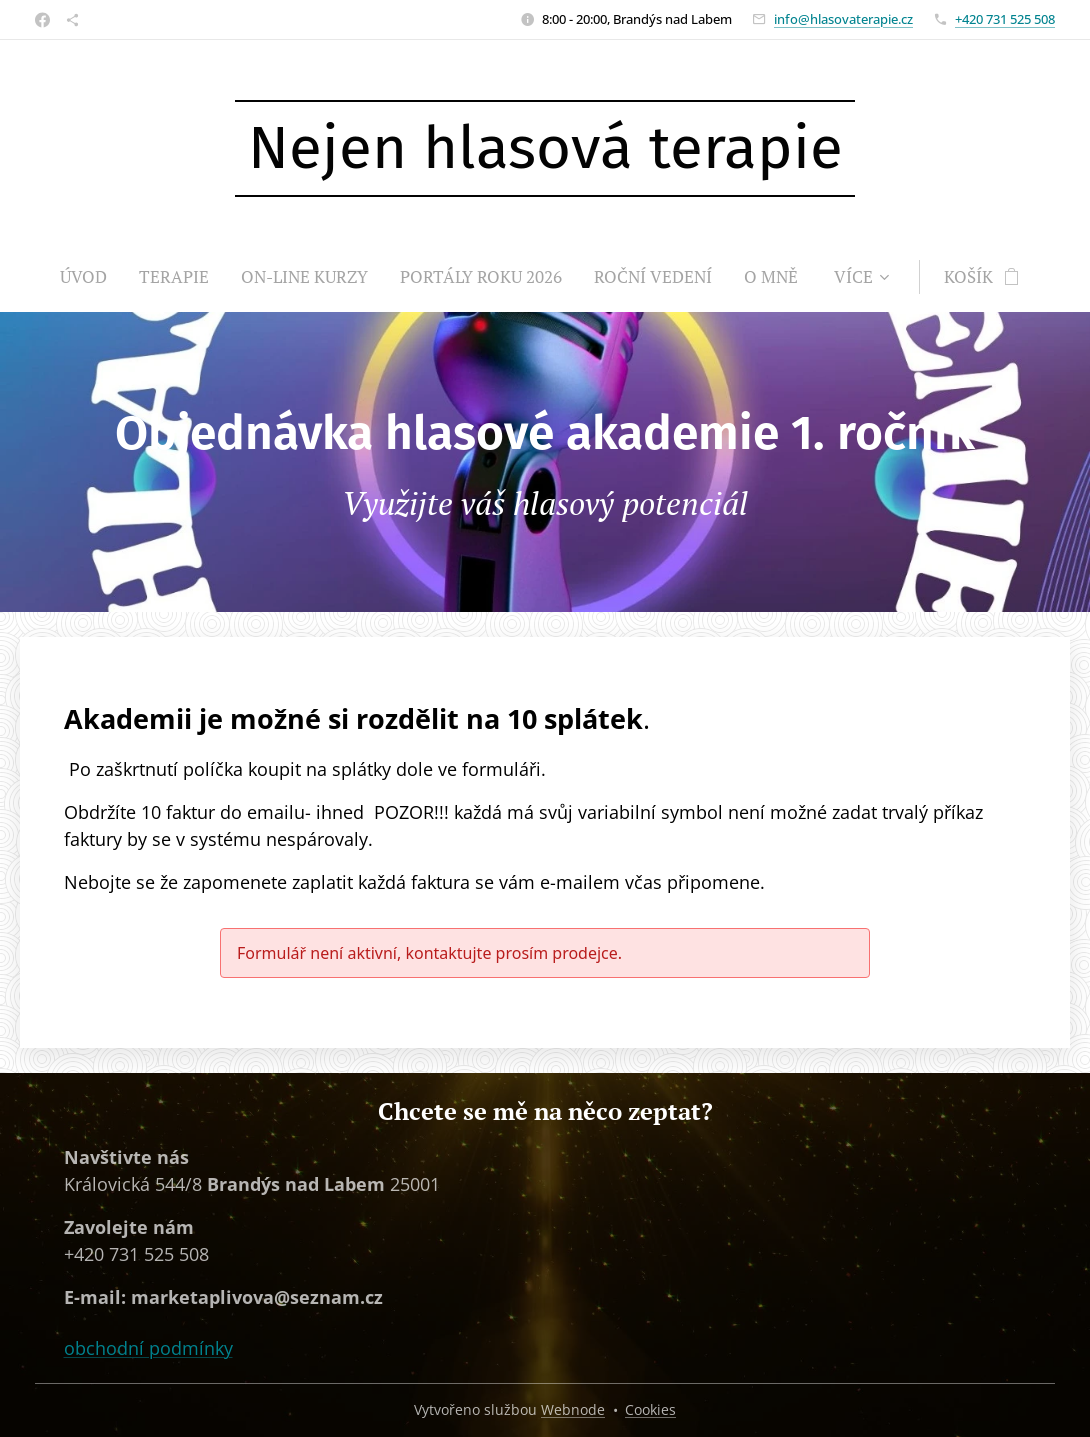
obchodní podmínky (148, 1347)
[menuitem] (91, 277)
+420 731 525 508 (1005, 19)
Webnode (573, 1409)
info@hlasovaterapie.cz (843, 19)
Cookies (650, 1409)
